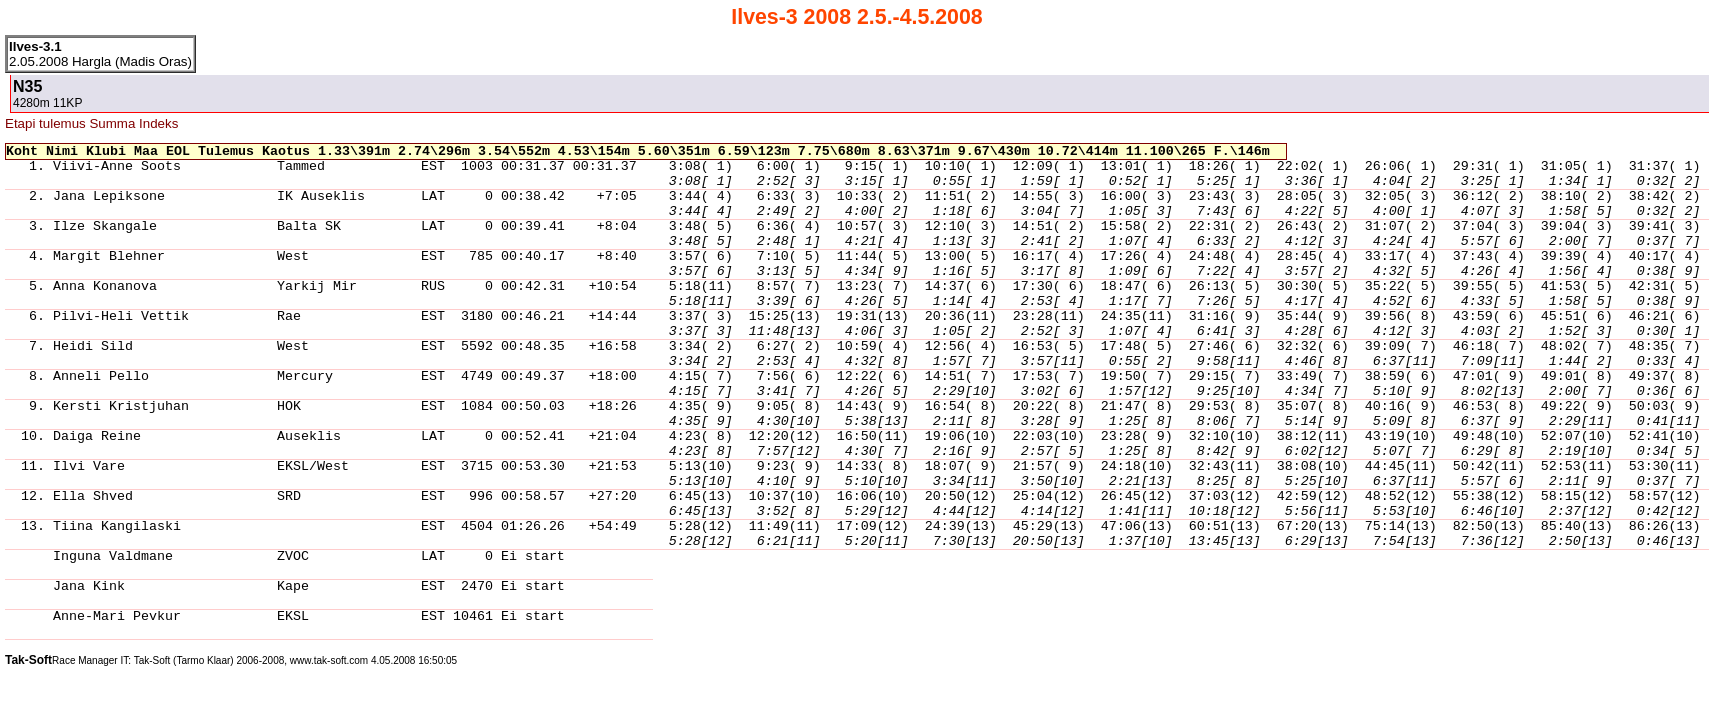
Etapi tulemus (45, 123)
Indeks (158, 123)
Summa (112, 123)
